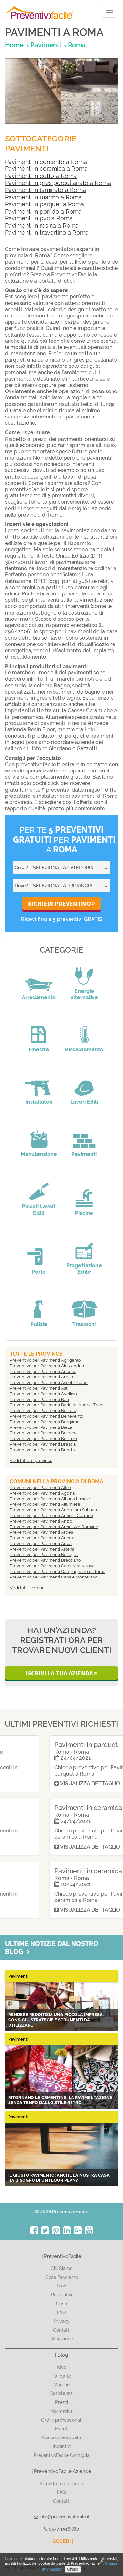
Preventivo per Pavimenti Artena (42, 1549)
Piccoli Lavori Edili (38, 1209)
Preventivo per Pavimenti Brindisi (43, 1449)
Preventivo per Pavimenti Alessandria (47, 1365)
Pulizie (39, 1324)
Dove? (21, 885)
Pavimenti (84, 1154)
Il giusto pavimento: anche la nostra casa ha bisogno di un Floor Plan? (59, 2178)
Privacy (62, 2321)
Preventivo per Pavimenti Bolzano (43, 1438)
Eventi (61, 2428)
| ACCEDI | (61, 2541)
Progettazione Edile (84, 1268)
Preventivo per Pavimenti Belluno (43, 1410)
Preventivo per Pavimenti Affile (40, 1487)
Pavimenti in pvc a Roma (38, 218)
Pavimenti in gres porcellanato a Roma (58, 182)
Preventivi (61, 2294)
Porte (39, 1272)
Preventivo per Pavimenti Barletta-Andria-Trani (56, 1404)
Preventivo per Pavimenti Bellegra (44, 1554)
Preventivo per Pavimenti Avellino (43, 1393)
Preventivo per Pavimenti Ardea (41, 1532)
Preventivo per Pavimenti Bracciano (45, 1560)
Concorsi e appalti (61, 2437)
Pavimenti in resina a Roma (42, 225)
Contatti (61, 2330)
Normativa (62, 2411)
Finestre (39, 1050)
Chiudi (72, 2569)
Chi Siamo (61, 2268)
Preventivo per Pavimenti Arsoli (41, 1543)
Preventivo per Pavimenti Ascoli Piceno (49, 1382)
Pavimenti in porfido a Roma (43, 211)
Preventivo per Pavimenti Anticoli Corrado (51, 1515)
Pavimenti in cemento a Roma (46, 161)
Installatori (38, 1102)
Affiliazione (61, 2338)
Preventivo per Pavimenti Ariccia (42, 1537)
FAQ (61, 2312)
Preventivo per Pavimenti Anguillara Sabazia (53, 1509)
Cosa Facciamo (61, 2277)
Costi (61, 2303)
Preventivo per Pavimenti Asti (39, 1388)
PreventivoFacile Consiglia (62, 2455)
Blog (62, 2285)
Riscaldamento (84, 1050)
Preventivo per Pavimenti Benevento (46, 1416)
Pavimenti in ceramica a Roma (46, 168)
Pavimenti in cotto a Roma (41, 175)
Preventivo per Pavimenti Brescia (43, 1444)
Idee (61, 2367)
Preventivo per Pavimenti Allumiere (45, 1504)
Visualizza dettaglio (42, 1783)
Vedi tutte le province (31, 1460)
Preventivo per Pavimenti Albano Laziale (50, 1498)
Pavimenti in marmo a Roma (43, 197)
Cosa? (21, 867)
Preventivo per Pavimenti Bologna (44, 1432)
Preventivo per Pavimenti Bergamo (45, 1421)
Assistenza (61, 2393)
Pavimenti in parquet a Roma (44, 204)
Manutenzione (39, 1154)
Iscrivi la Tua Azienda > (61, 1673)
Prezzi (61, 2402)
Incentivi (62, 2446)
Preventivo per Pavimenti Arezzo (42, 1377)
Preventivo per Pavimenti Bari (39, 1399)
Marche (61, 2384)
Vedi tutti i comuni (28, 1587)
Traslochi (84, 1324)
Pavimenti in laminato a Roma (45, 190)
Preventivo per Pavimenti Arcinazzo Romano (54, 1526)
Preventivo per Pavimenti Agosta (42, 1493)
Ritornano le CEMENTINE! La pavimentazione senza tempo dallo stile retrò (60, 2100)
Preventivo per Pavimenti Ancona (43, 1371)
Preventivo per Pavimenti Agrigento (45, 1360)
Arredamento (39, 997)
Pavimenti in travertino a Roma (47, 232)
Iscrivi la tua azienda (61, 2483)
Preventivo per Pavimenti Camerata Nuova (52, 1565)
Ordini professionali (61, 2420)
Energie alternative (84, 994)
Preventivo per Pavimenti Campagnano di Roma (57, 1571)
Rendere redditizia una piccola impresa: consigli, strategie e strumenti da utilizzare (56, 2019)
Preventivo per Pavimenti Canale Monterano (54, 1577)
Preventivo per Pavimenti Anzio (41, 1521)
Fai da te (61, 2376)
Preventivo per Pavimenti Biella (41, 1427)
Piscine (84, 1213)
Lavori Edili (84, 1102)
